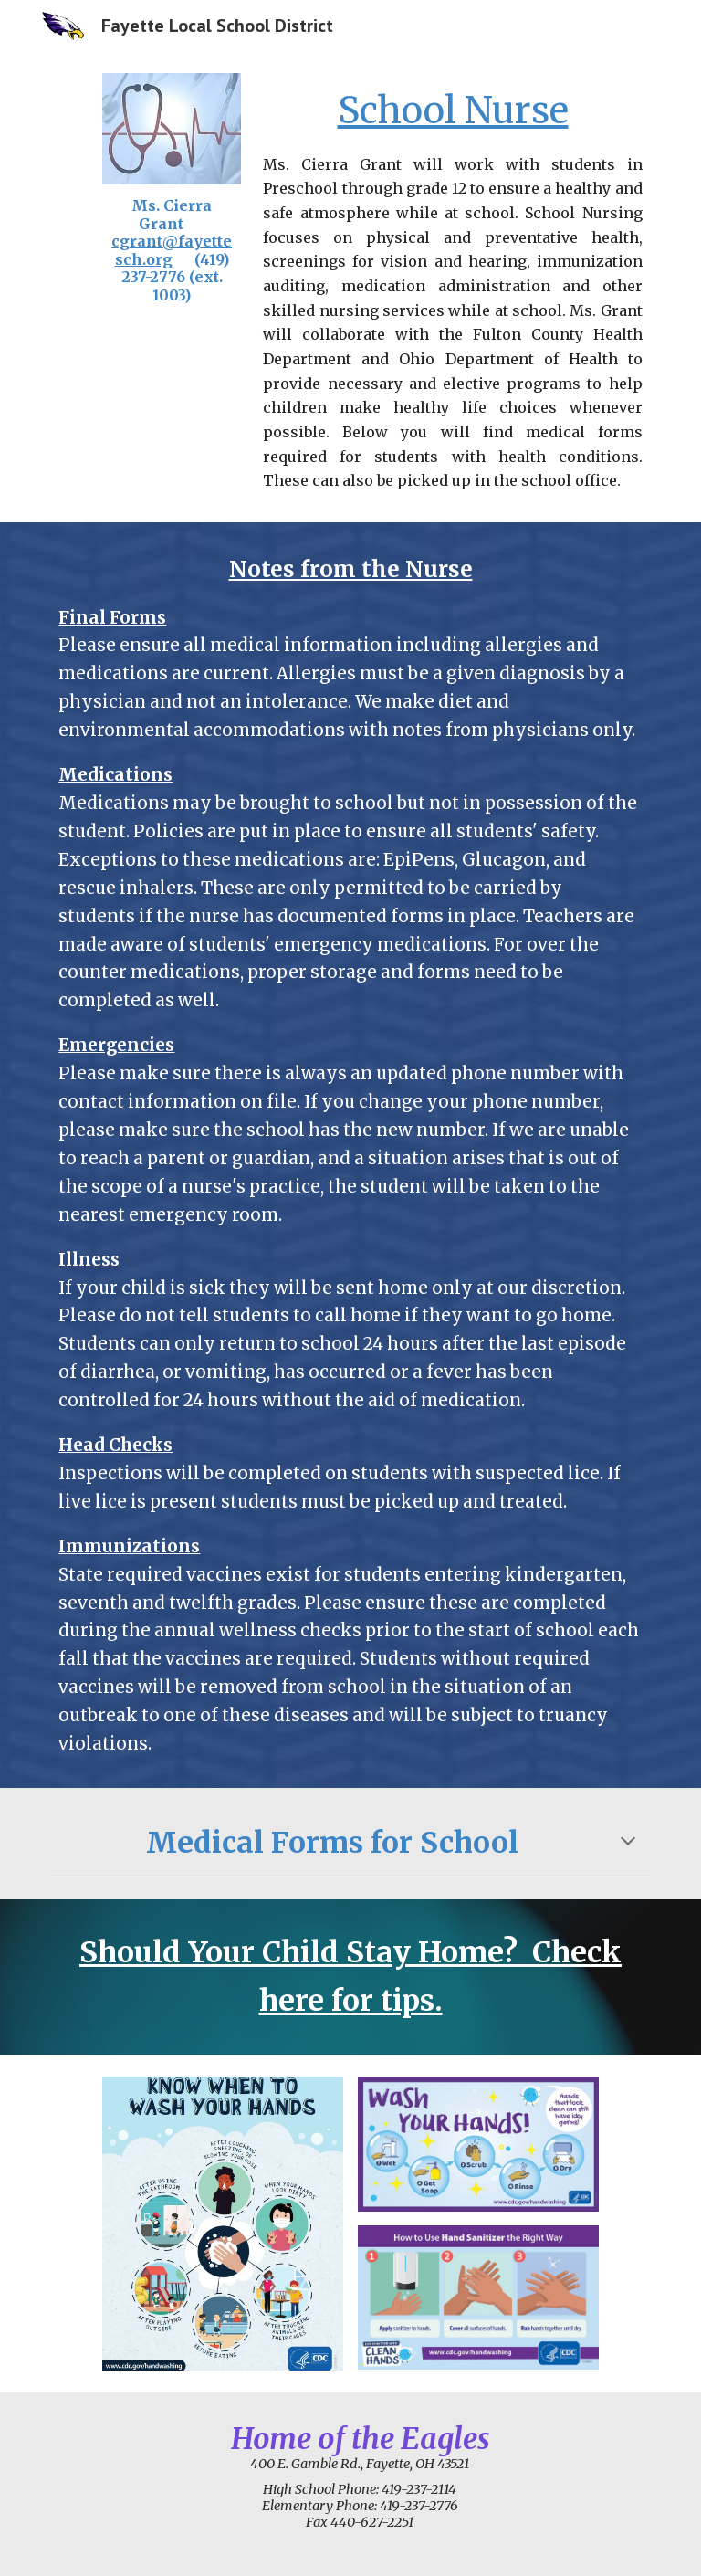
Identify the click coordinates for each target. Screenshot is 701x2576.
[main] (171, 251)
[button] (628, 1843)
